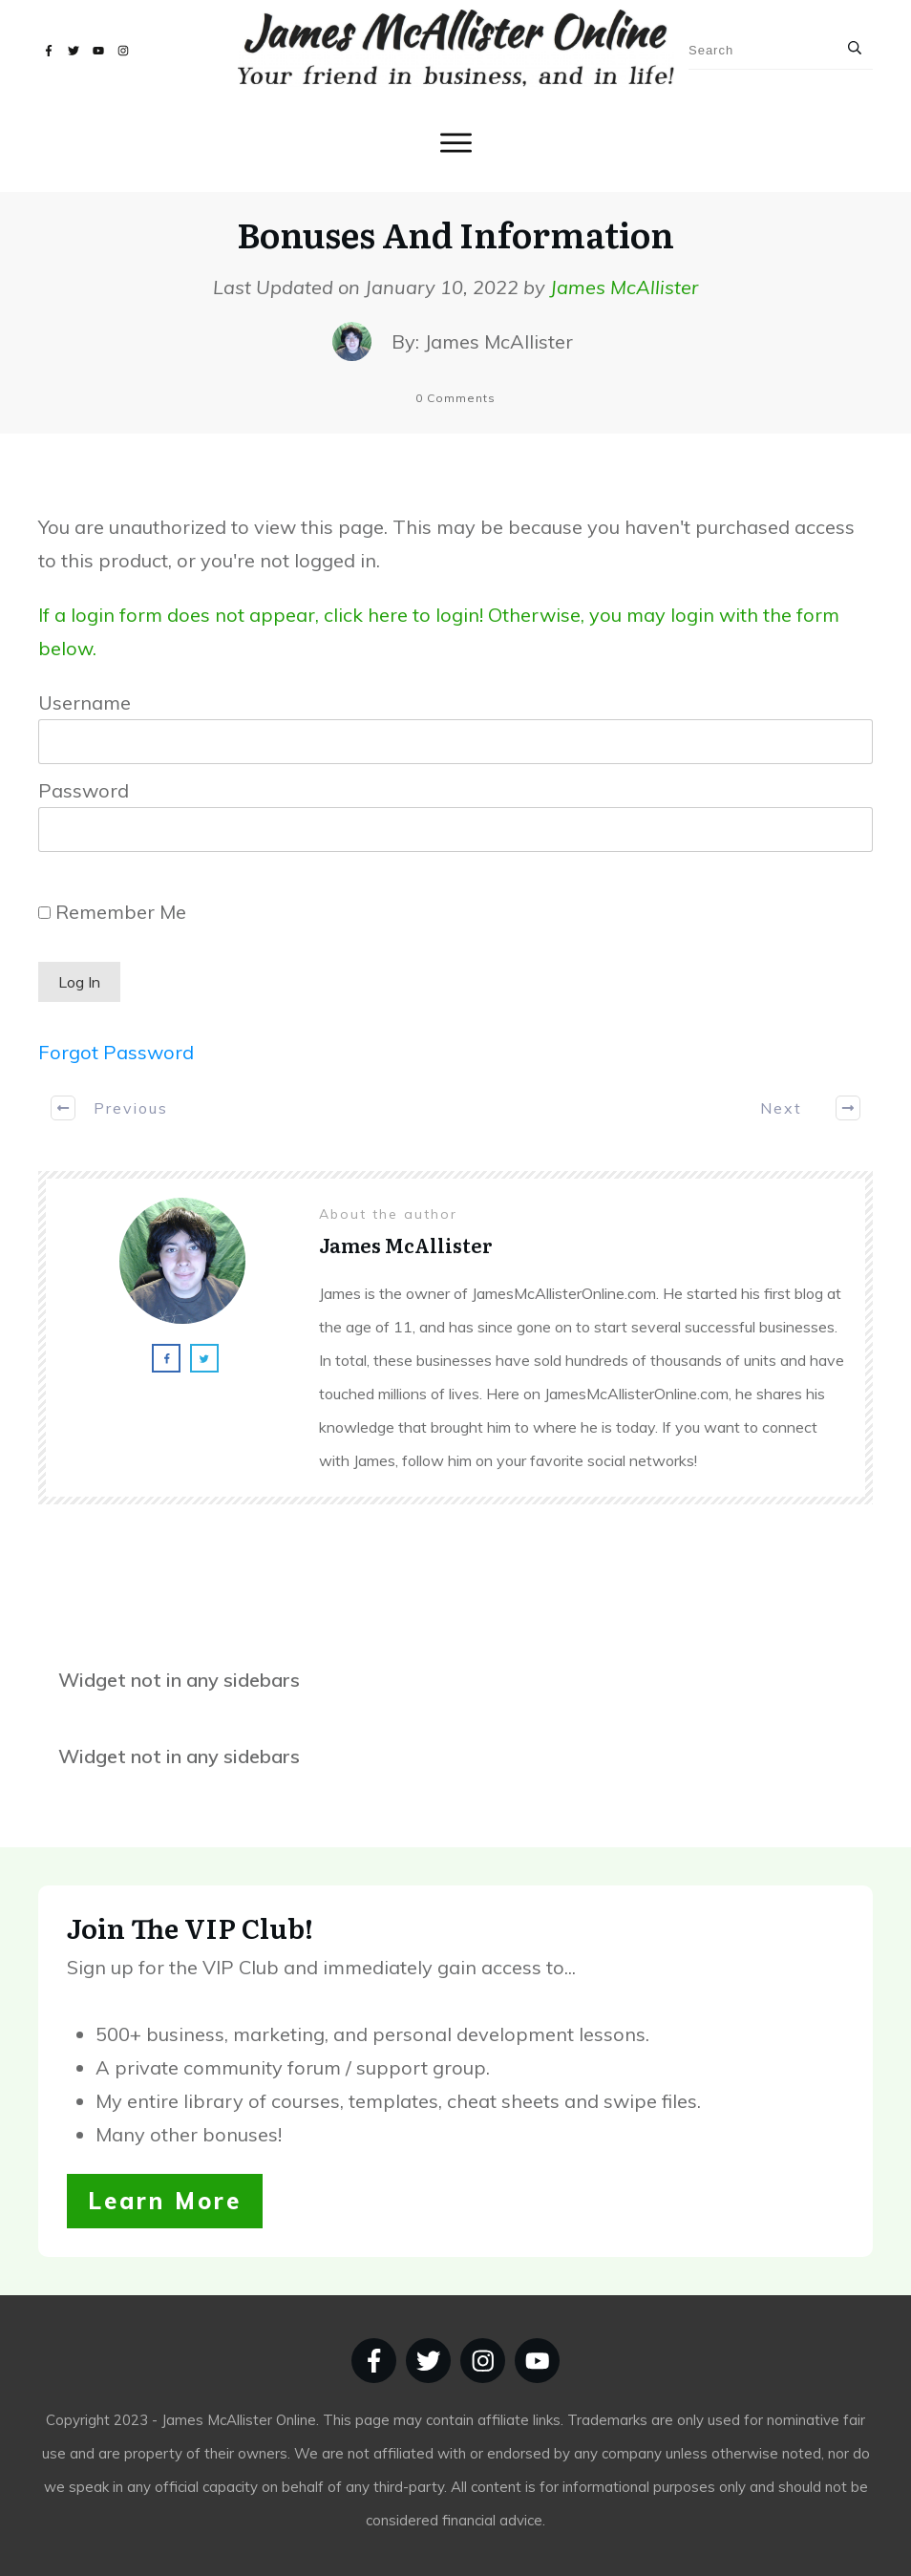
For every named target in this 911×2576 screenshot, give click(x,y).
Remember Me (112, 912)
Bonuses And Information (455, 233)
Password (83, 790)
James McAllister (624, 287)
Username (84, 702)
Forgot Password (116, 1052)
